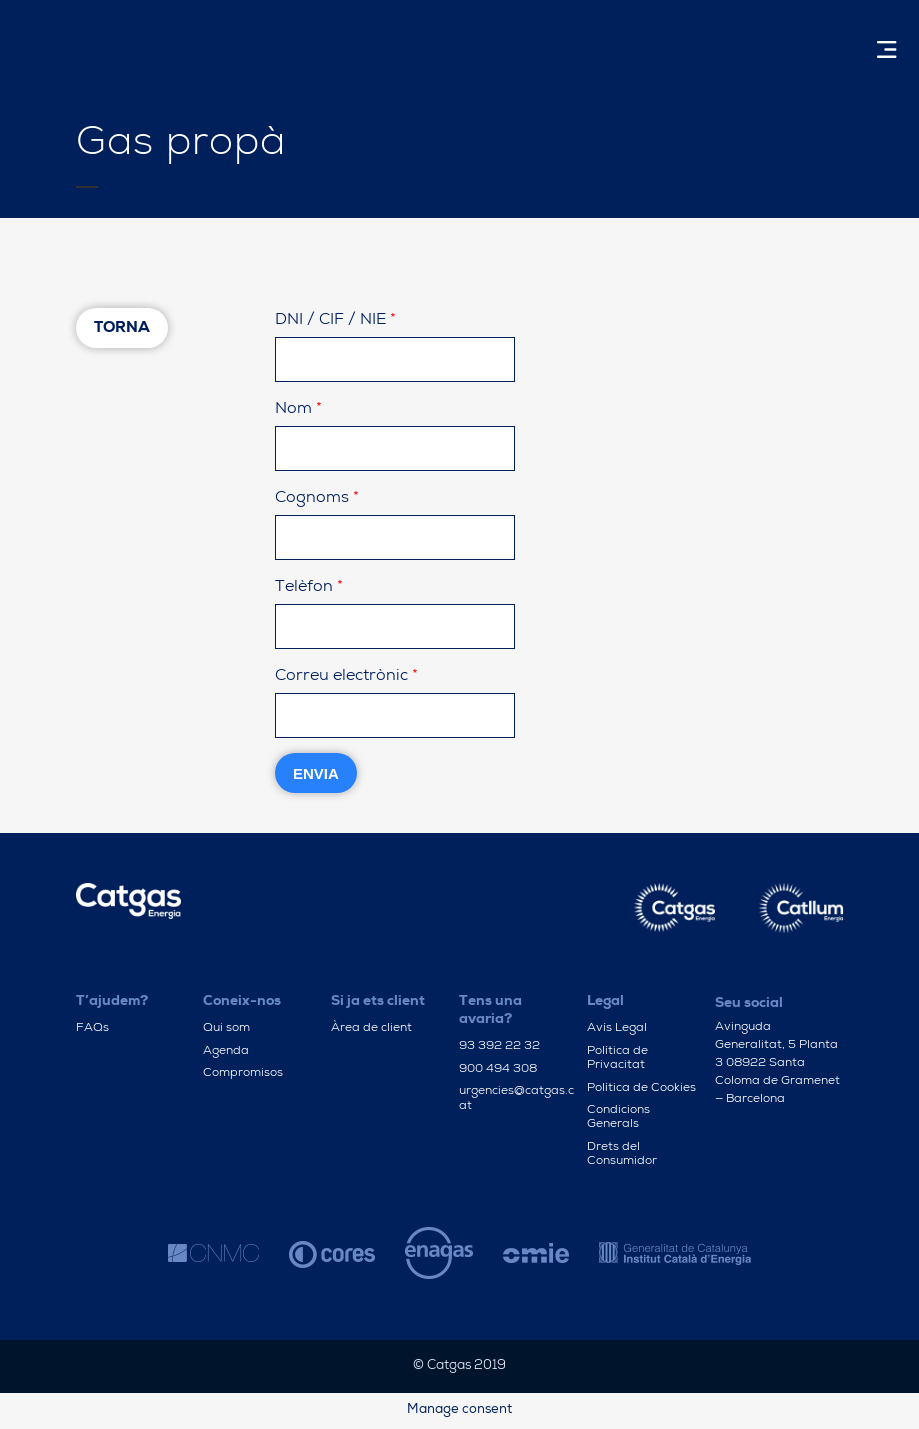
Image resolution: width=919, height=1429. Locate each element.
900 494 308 (498, 1070)
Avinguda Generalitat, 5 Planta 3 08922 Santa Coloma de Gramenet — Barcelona (777, 1064)
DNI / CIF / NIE (335, 321)
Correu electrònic (346, 677)
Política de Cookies (641, 1089)
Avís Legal (617, 1029)
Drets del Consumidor (622, 1155)
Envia (316, 773)
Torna (122, 328)
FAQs (92, 1029)
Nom (298, 410)
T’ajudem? (112, 1002)
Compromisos (243, 1074)
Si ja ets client (378, 1002)
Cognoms (317, 499)
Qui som (226, 1029)
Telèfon (309, 588)
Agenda (226, 1052)
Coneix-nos (242, 1002)
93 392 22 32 (499, 1047)
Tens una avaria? (490, 1011)
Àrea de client (371, 1029)
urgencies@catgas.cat (516, 1099)
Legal (605, 1002)
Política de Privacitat (617, 1059)
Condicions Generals (618, 1118)
